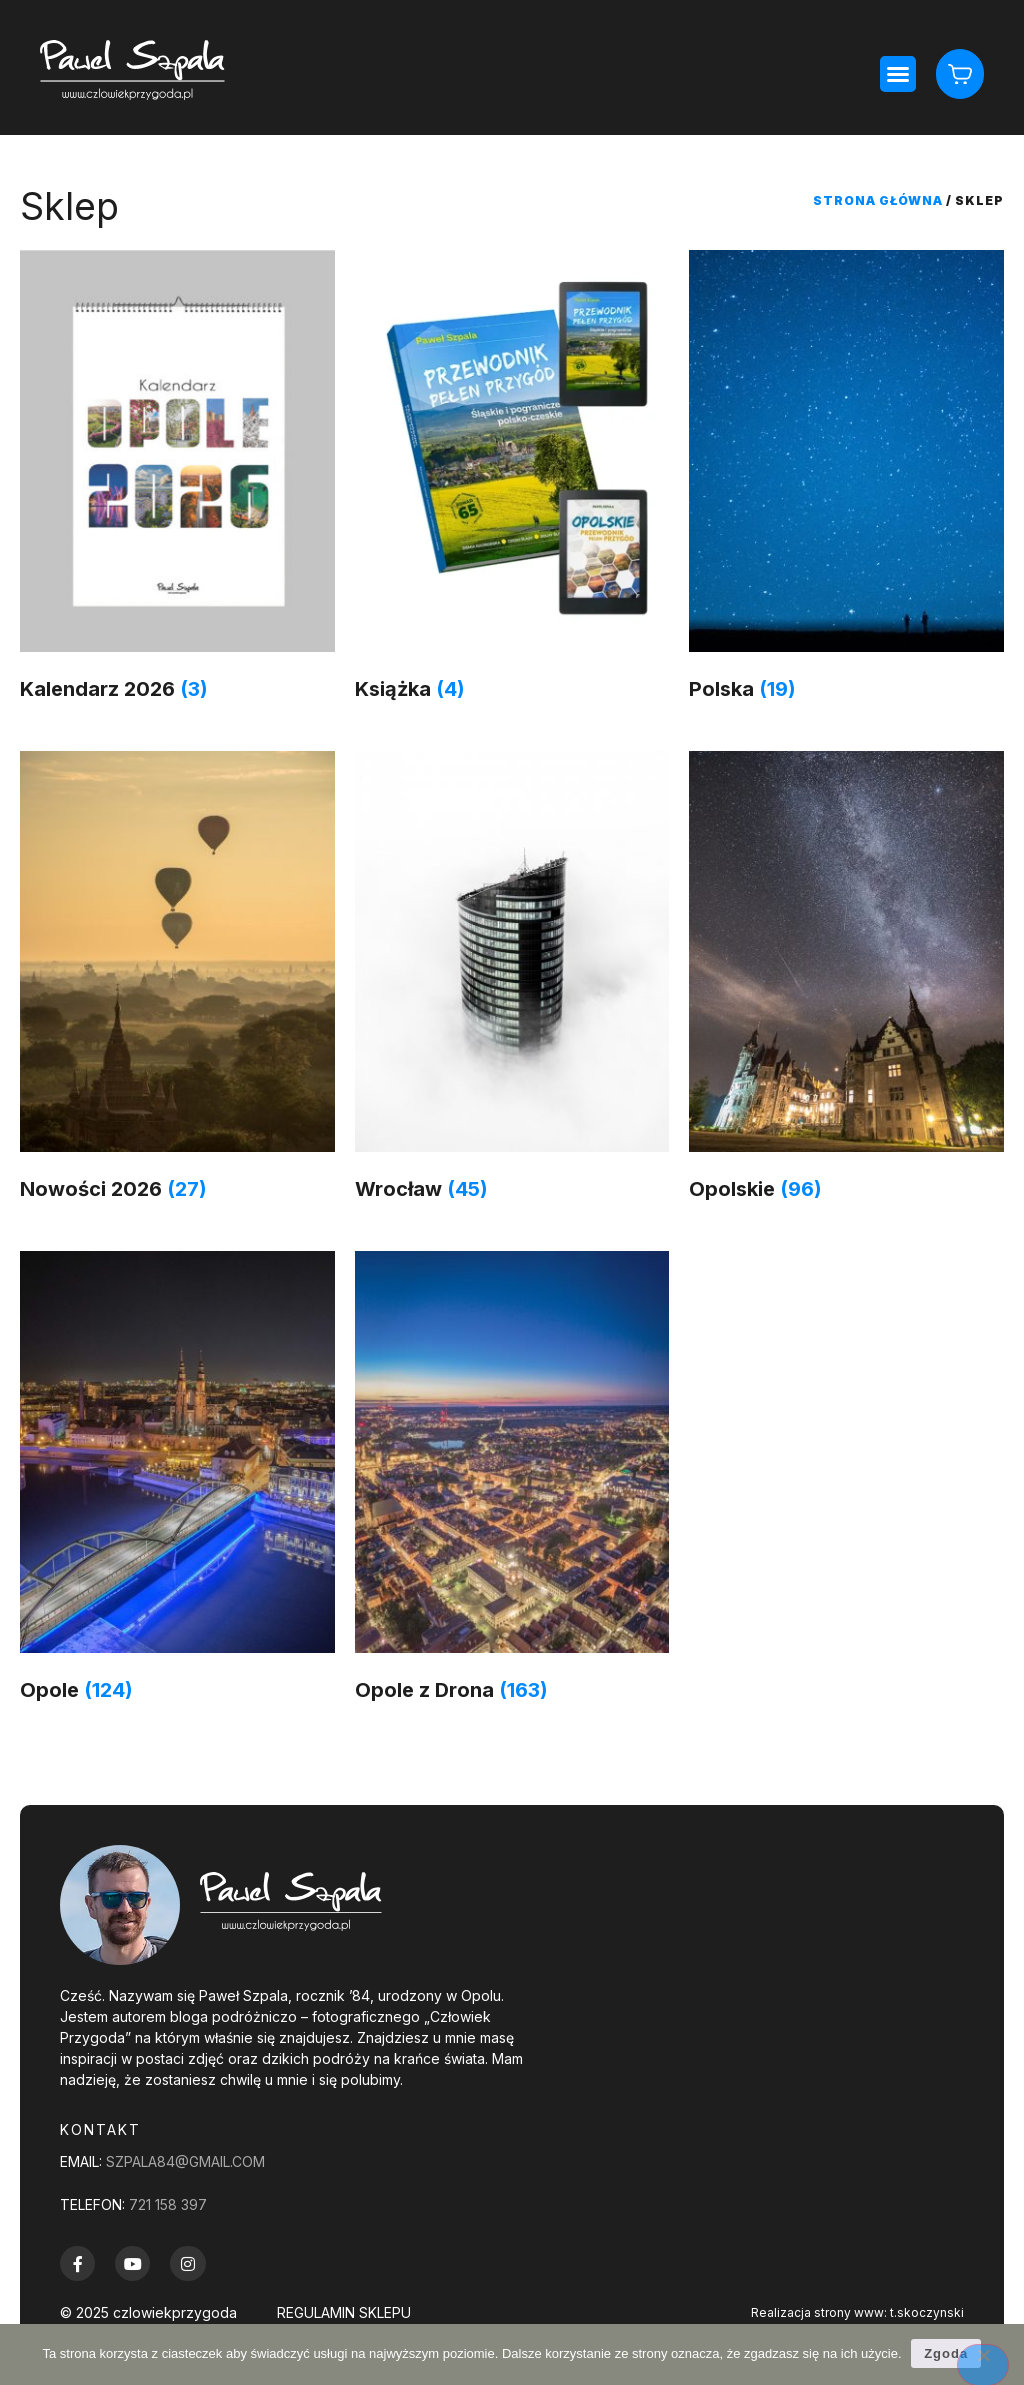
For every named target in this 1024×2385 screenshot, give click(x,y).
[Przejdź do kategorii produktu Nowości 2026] (177, 981)
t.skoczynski (927, 2312)
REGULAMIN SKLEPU (344, 2312)
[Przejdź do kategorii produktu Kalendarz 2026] (177, 480)
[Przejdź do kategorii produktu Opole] (177, 1481)
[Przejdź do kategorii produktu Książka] (512, 480)
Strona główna (878, 200)
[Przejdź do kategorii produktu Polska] (846, 480)
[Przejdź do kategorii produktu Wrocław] (512, 981)
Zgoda (947, 2353)
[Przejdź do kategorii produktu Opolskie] (846, 981)
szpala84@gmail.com (185, 2161)
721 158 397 (168, 2204)
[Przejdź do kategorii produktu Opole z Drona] (512, 1481)
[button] (898, 74)
